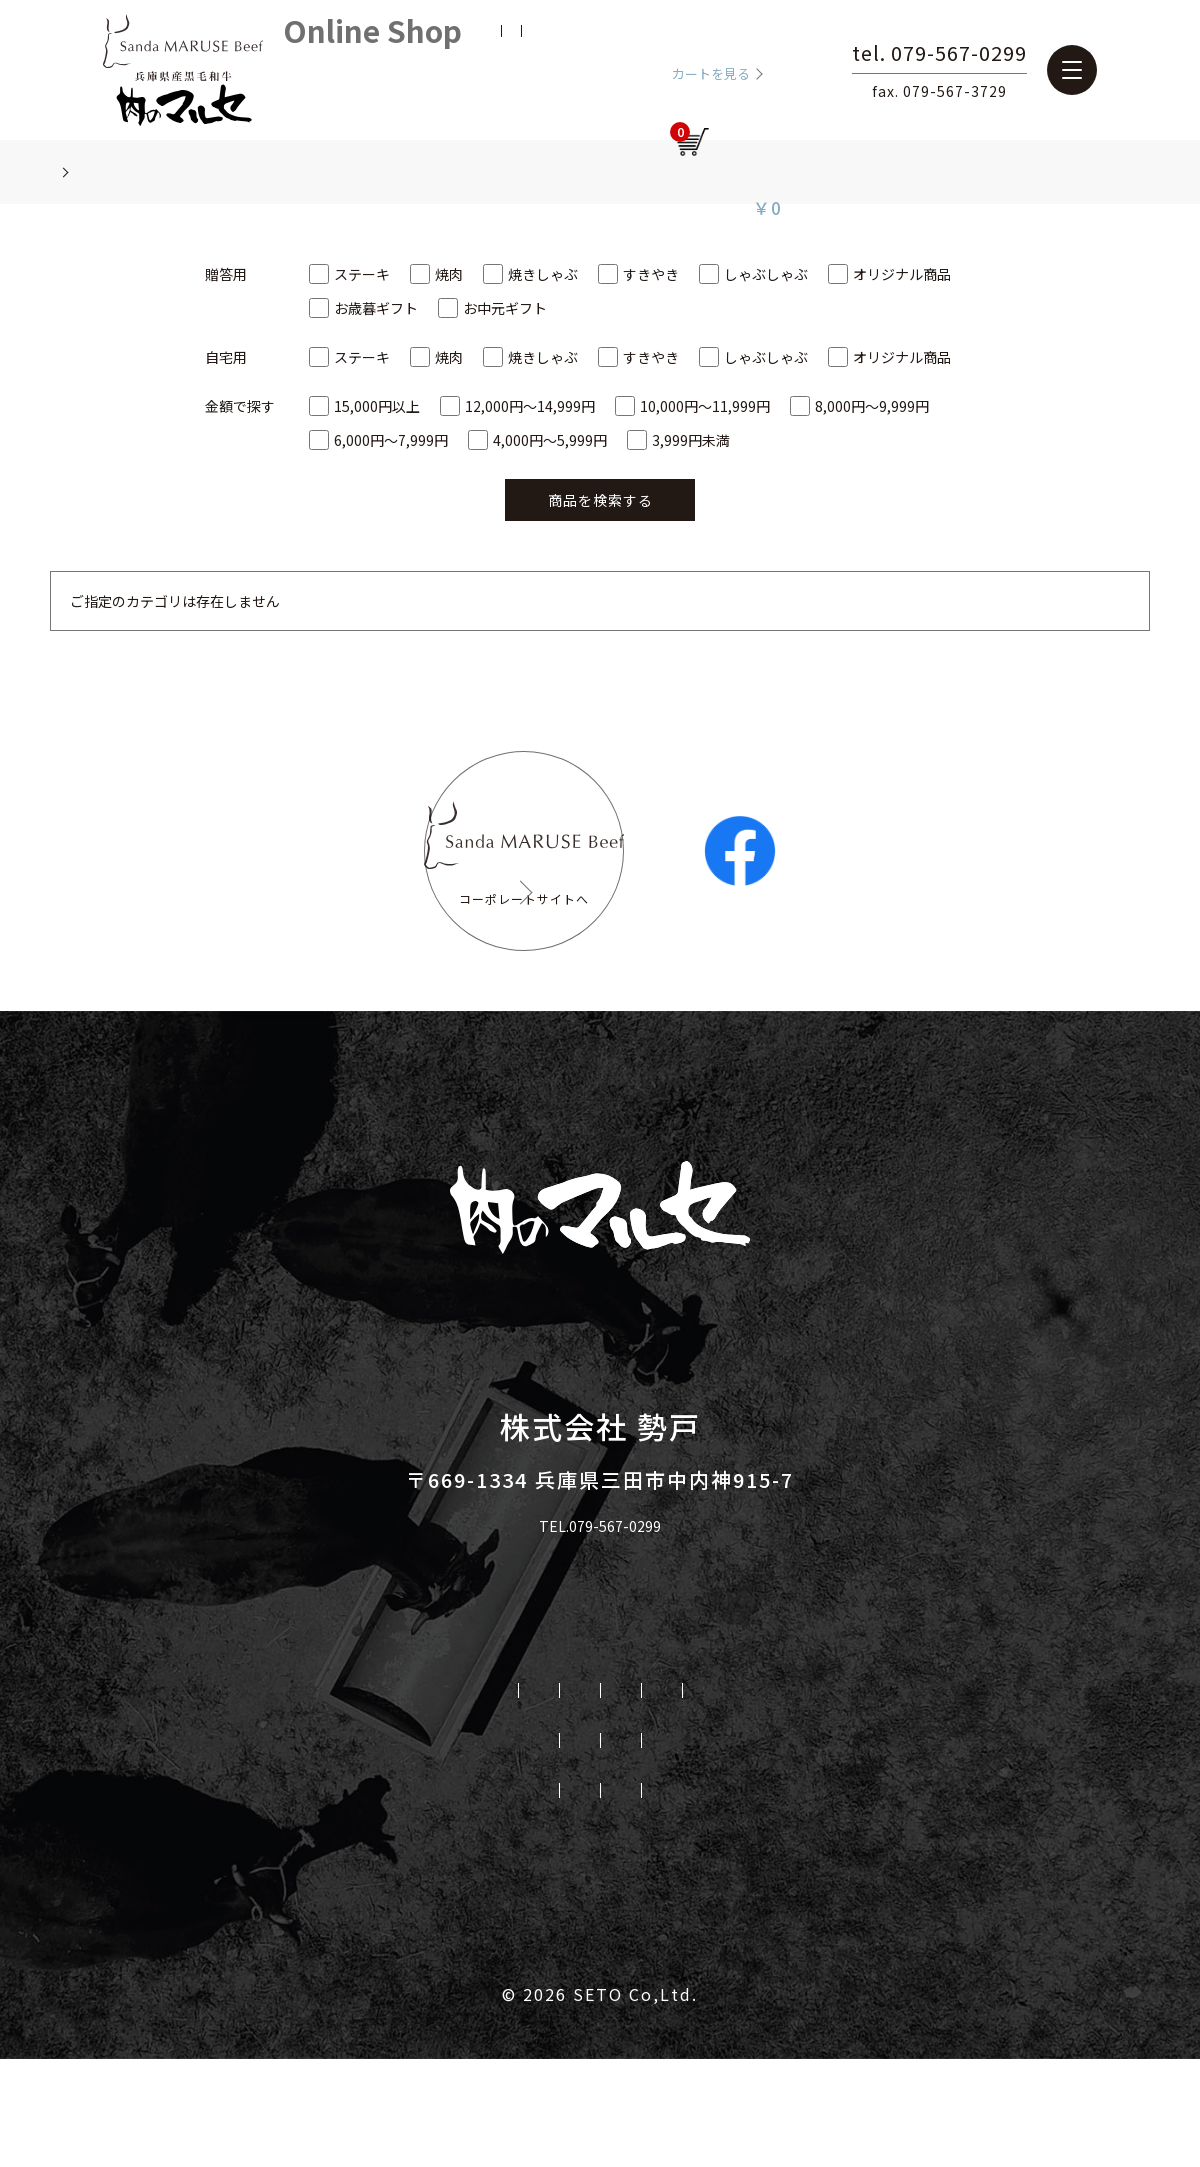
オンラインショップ (534, 1845)
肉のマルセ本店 (711, 1845)
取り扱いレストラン (965, 1795)
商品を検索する (600, 500)
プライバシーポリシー (520, 1895)
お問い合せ (688, 1895)
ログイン (596, 69)
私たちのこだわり (494, 1795)
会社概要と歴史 (357, 1845)
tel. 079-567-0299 (1027, 55)
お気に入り (522, 69)
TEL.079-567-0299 (600, 1633)
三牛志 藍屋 (857, 1845)
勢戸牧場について (671, 1795)
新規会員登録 (436, 69)
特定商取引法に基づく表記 (874, 1895)
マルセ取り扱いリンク (309, 1895)
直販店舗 (814, 1795)
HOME (183, 1795)
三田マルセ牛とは (317, 1795)
